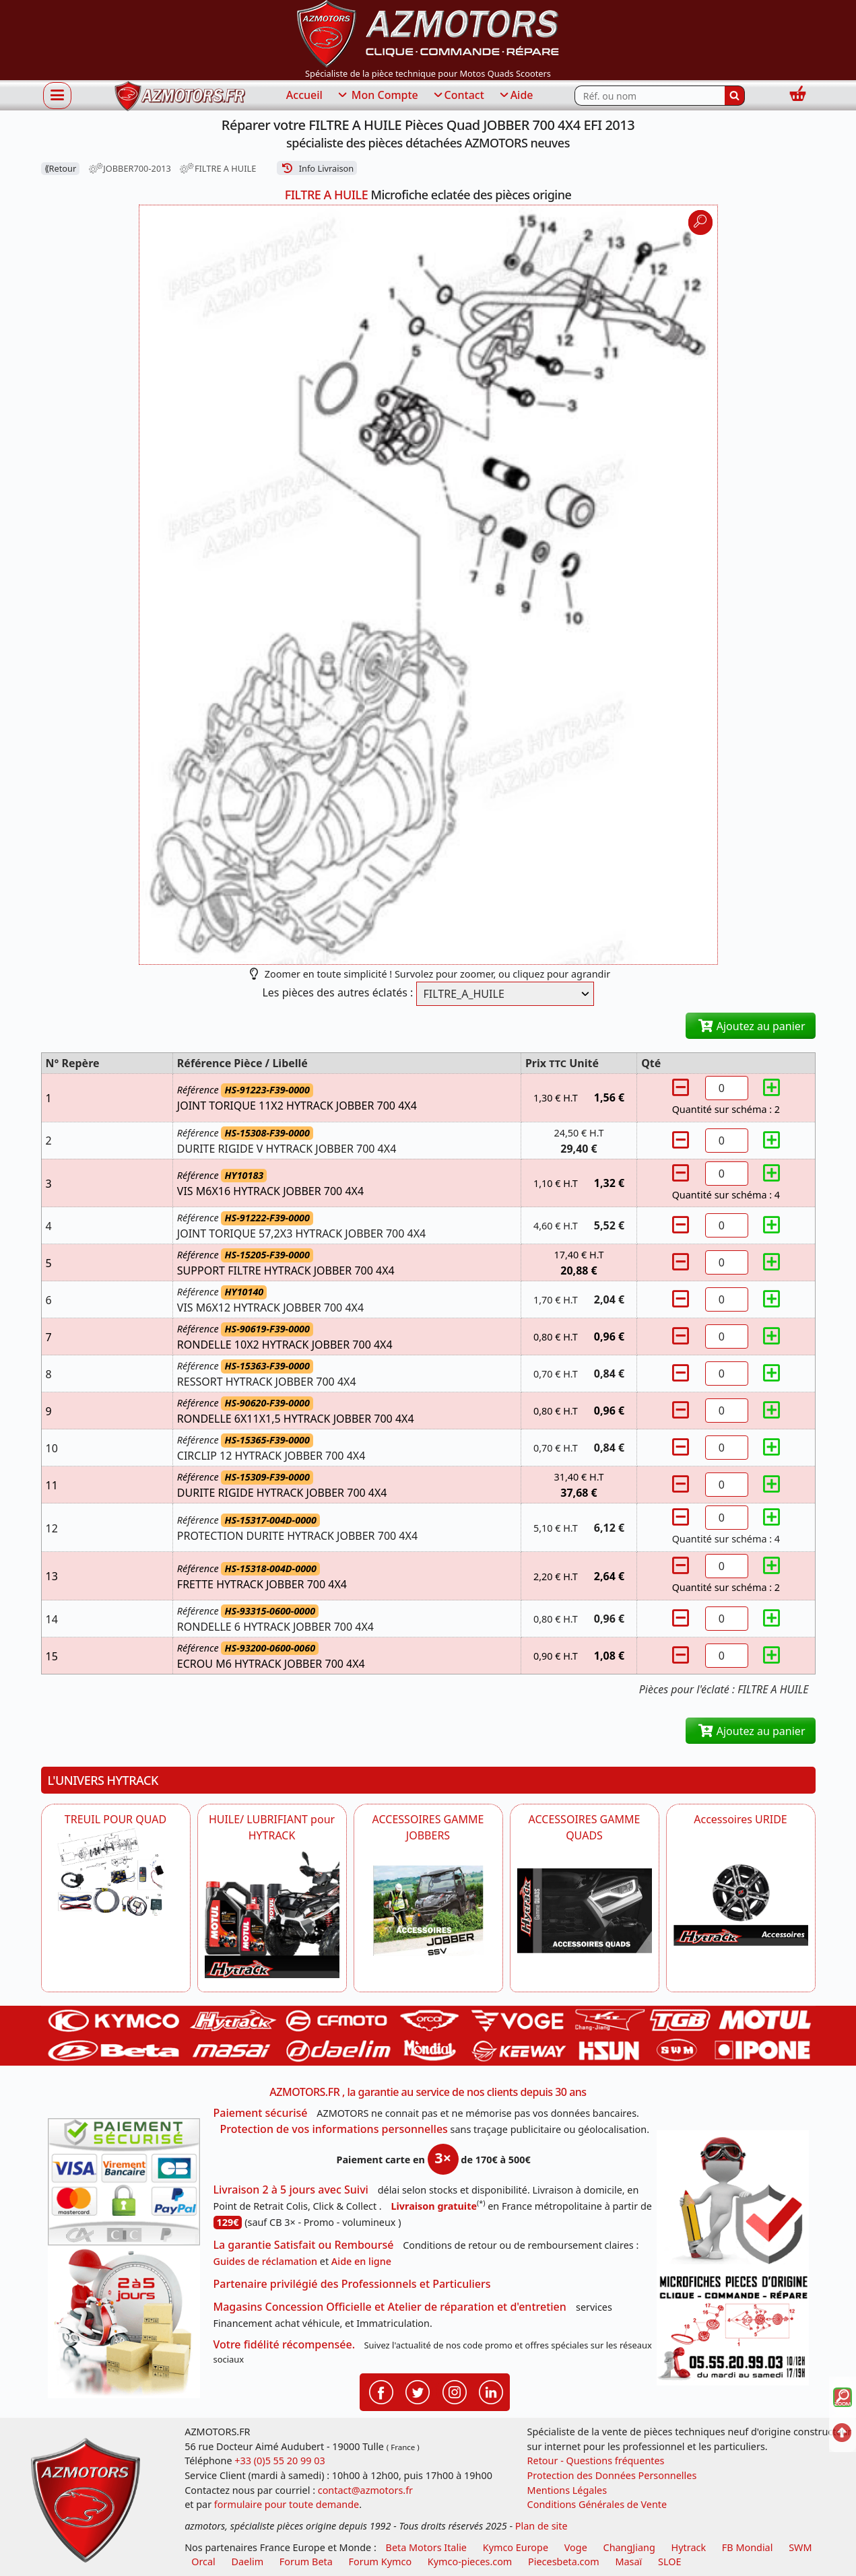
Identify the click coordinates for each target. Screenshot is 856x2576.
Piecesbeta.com (563, 2561)
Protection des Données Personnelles (612, 2475)
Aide (515, 96)
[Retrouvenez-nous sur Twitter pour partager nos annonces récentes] (417, 2390)
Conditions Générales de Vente (597, 2504)
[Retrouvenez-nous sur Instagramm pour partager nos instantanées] (454, 2390)
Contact (458, 96)
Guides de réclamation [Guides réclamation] (265, 2261)
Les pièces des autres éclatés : (337, 992)
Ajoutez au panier (750, 1026)
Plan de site (541, 2525)
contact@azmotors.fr (365, 2490)
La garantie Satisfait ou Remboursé (303, 2244)
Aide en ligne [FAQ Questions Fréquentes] (361, 2261)
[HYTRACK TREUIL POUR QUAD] (115, 1872)
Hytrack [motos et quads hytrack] (688, 2547)
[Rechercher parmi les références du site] (649, 96)
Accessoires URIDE (740, 1819)
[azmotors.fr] (179, 96)
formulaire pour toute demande (286, 2504)
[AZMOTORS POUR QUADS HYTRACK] (584, 1910)
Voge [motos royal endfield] (575, 2547)
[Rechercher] (735, 96)
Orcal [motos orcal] (203, 2561)
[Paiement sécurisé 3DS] (124, 2182)
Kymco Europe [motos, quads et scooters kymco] (515, 2547)
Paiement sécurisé (260, 2112)
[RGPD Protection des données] (733, 2200)
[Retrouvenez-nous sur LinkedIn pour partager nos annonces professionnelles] (491, 2390)
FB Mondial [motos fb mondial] (747, 2547)
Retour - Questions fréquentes (596, 2460)
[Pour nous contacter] (733, 2328)
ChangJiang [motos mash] (629, 2547)
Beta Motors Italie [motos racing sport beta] (426, 2547)
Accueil (304, 95)
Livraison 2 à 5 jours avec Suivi (290, 2189)
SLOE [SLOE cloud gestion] (669, 2561)
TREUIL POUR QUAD (115, 1819)
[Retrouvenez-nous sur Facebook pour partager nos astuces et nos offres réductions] (381, 2390)
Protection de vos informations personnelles (334, 2129)
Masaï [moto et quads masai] (628, 2561)
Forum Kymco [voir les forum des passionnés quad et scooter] (380, 2561)
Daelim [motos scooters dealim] (248, 2561)
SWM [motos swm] (800, 2547)
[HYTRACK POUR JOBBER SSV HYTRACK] (428, 1910)
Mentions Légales (567, 2490)
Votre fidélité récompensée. (284, 2344)
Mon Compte (377, 96)
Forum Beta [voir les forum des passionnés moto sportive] (306, 2561)
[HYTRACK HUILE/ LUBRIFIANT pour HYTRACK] (272, 1910)
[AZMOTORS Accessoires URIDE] (740, 1886)
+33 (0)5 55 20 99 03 (279, 2460)
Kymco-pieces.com (470, 2561)
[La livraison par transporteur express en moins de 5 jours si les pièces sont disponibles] (124, 2322)
